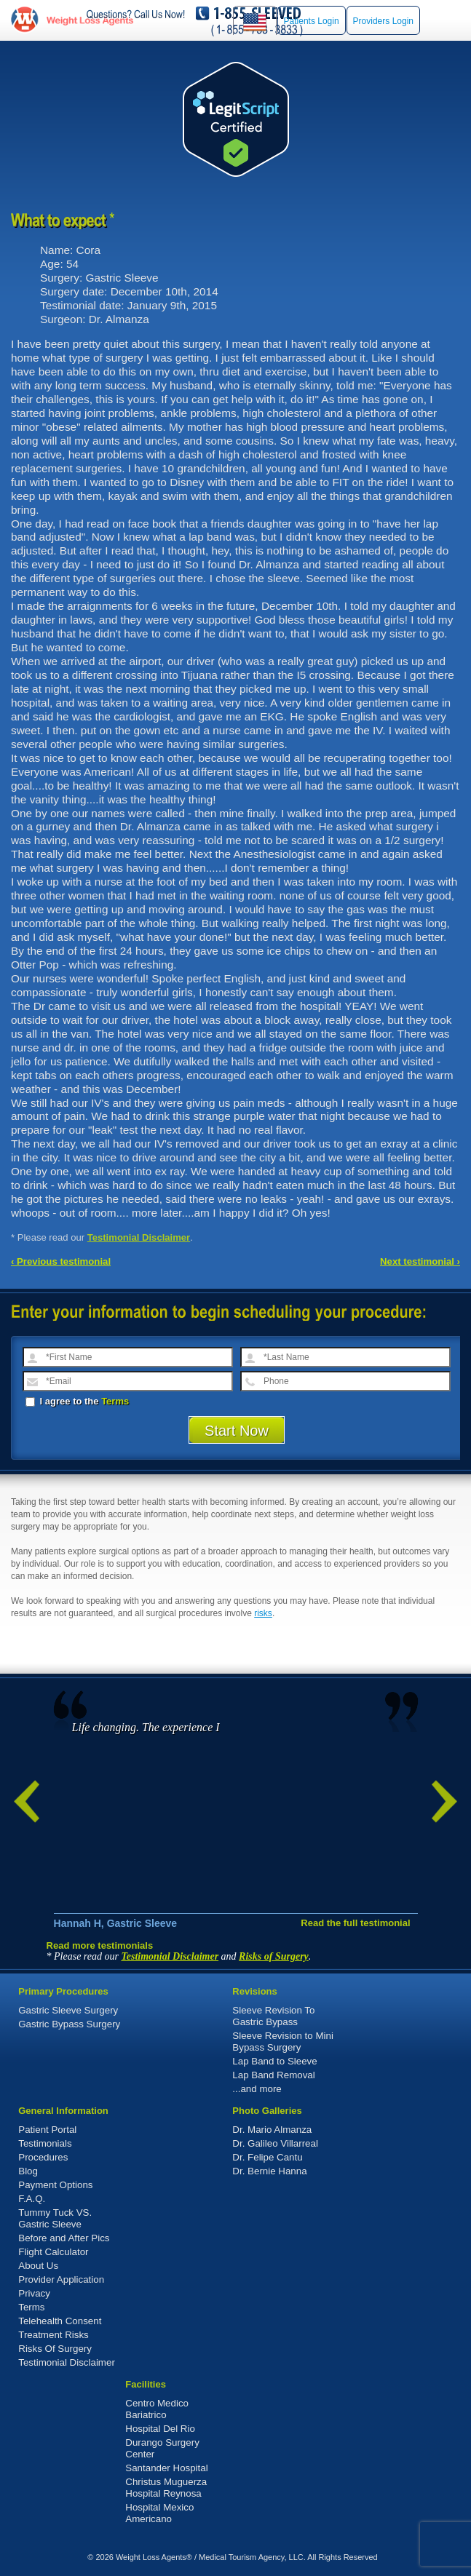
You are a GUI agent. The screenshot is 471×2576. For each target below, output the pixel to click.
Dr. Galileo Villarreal (275, 2143)
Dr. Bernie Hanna (269, 2171)
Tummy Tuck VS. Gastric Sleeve (55, 2218)
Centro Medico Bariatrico (157, 2409)
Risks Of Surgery (55, 2348)
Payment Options (55, 2184)
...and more (256, 2088)
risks (263, 1613)
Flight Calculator (53, 2251)
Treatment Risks (53, 2334)
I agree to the (77, 1401)
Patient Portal (47, 2129)
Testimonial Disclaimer (139, 1237)
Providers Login (383, 21)
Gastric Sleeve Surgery (68, 2010)
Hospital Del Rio (160, 2428)
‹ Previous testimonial (61, 1261)
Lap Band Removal (273, 2075)
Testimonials (44, 2143)
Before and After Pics (63, 2238)
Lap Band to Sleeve (274, 2061)
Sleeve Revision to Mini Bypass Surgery (282, 2041)
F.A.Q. (31, 2198)
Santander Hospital (166, 2467)
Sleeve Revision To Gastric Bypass (273, 2016)
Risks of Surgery (274, 1956)
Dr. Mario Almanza (272, 2129)
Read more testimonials (100, 1945)
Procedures (43, 2157)
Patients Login (311, 21)
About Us (38, 2265)
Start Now (237, 1431)
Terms (115, 1401)
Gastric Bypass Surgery (69, 2024)
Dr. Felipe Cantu (267, 2157)
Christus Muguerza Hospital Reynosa (166, 2487)
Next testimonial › (420, 1261)
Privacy (34, 2293)
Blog (28, 2171)
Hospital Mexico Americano (159, 2513)
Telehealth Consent (59, 2320)
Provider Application (61, 2279)
